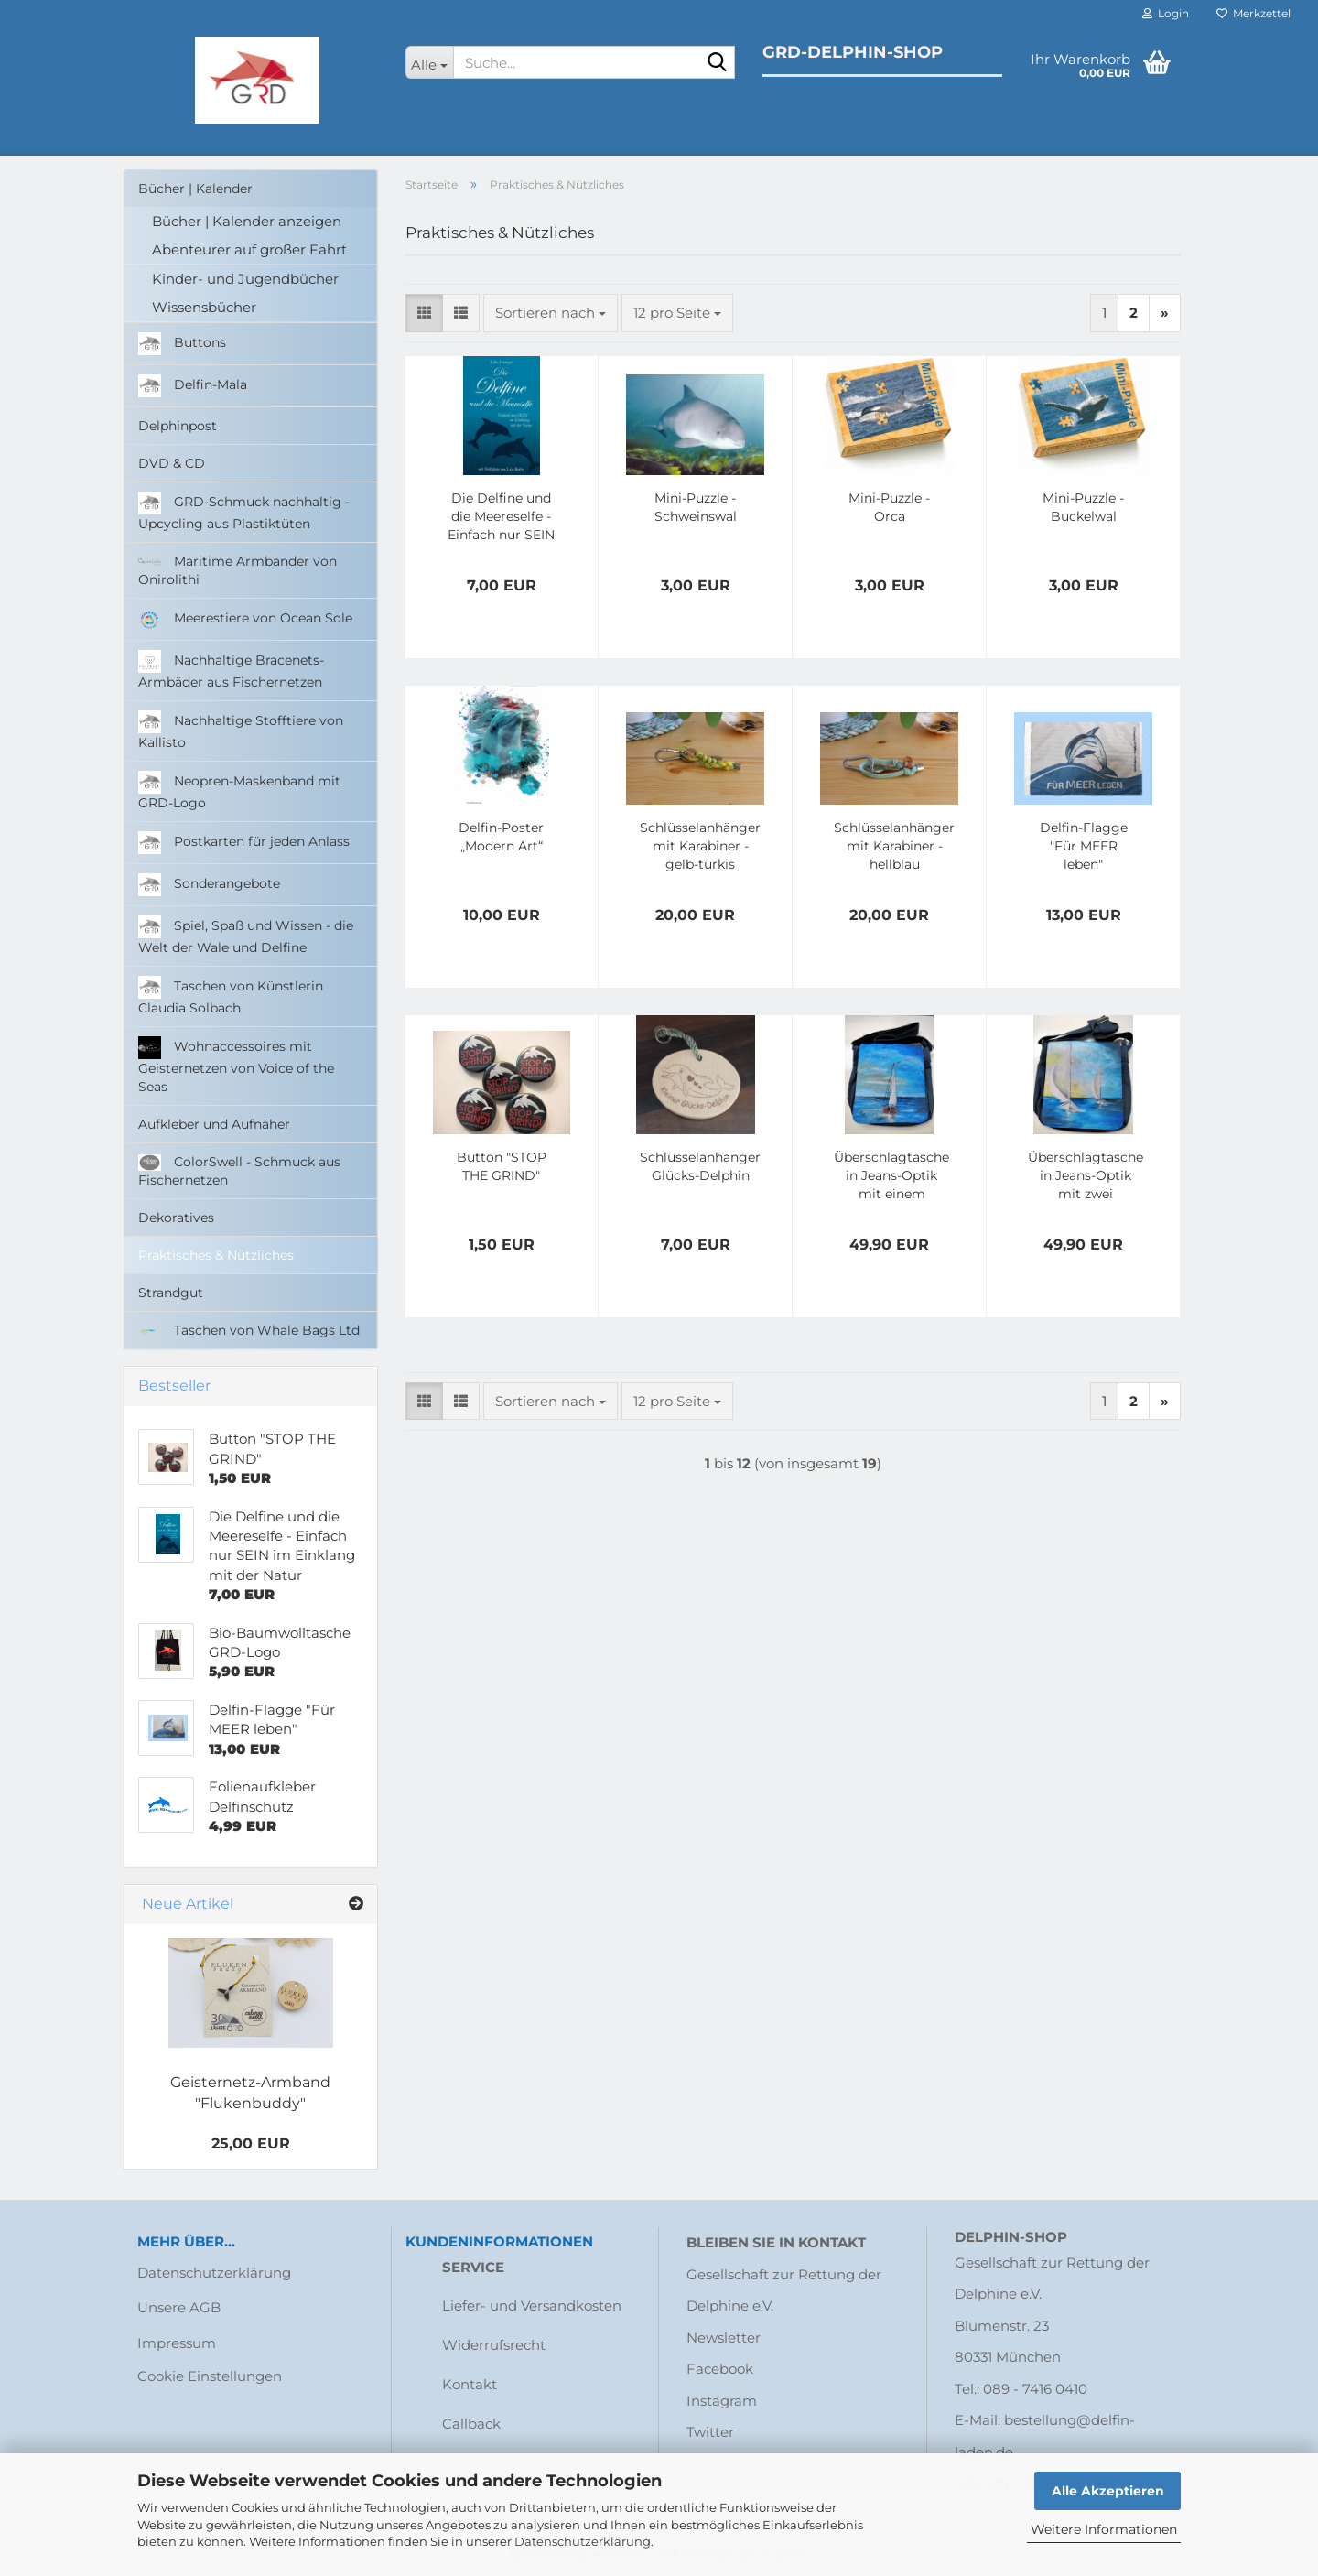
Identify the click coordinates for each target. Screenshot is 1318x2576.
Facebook (719, 2368)
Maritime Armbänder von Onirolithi (237, 570)
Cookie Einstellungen (209, 2376)
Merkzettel (1253, 13)
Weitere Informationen (1104, 2529)
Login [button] (1165, 13)
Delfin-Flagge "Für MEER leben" (1084, 845)
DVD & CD (171, 463)
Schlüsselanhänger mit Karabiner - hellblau (894, 845)
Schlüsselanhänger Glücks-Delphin (700, 1166)
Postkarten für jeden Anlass (244, 842)
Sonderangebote (209, 884)
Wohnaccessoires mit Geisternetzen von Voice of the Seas (236, 1065)
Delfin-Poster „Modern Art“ (501, 836)
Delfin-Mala (192, 385)
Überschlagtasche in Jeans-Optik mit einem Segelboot (891, 1176)
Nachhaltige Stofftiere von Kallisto (240, 730)
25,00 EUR (250, 2143)
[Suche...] (429, 62)
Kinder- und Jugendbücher (245, 278)
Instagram (721, 2400)
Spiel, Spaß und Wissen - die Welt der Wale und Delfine (245, 935)
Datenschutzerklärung (582, 2541)
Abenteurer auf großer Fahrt (249, 249)
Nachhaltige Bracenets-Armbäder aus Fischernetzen (231, 670)
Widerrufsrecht (494, 2345)
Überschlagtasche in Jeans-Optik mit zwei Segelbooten (1085, 1176)
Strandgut (170, 1292)
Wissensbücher (204, 307)
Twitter (710, 2432)
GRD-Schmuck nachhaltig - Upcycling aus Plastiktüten (244, 512)
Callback (471, 2423)
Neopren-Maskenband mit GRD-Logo (239, 791)
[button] (424, 312)
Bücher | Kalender (195, 188)
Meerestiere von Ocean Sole (245, 619)
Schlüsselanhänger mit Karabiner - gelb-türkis (700, 845)
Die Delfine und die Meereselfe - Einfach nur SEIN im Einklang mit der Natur (501, 517)
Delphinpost (177, 425)
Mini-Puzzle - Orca (889, 507)
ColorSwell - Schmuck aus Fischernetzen (239, 1171)
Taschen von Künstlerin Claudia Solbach (230, 996)
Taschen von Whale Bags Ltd (249, 1330)
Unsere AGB (179, 2307)
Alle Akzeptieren (1108, 2491)
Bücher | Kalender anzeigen (246, 221)
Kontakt (469, 2384)
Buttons (182, 343)
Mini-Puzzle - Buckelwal (1083, 507)
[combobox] (550, 312)
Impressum (176, 2343)
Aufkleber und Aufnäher (214, 1124)
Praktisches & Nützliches (216, 1255)
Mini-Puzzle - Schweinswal (695, 507)
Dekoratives (176, 1217)
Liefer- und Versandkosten (531, 2305)
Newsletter (723, 2337)
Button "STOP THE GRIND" (501, 1166)
